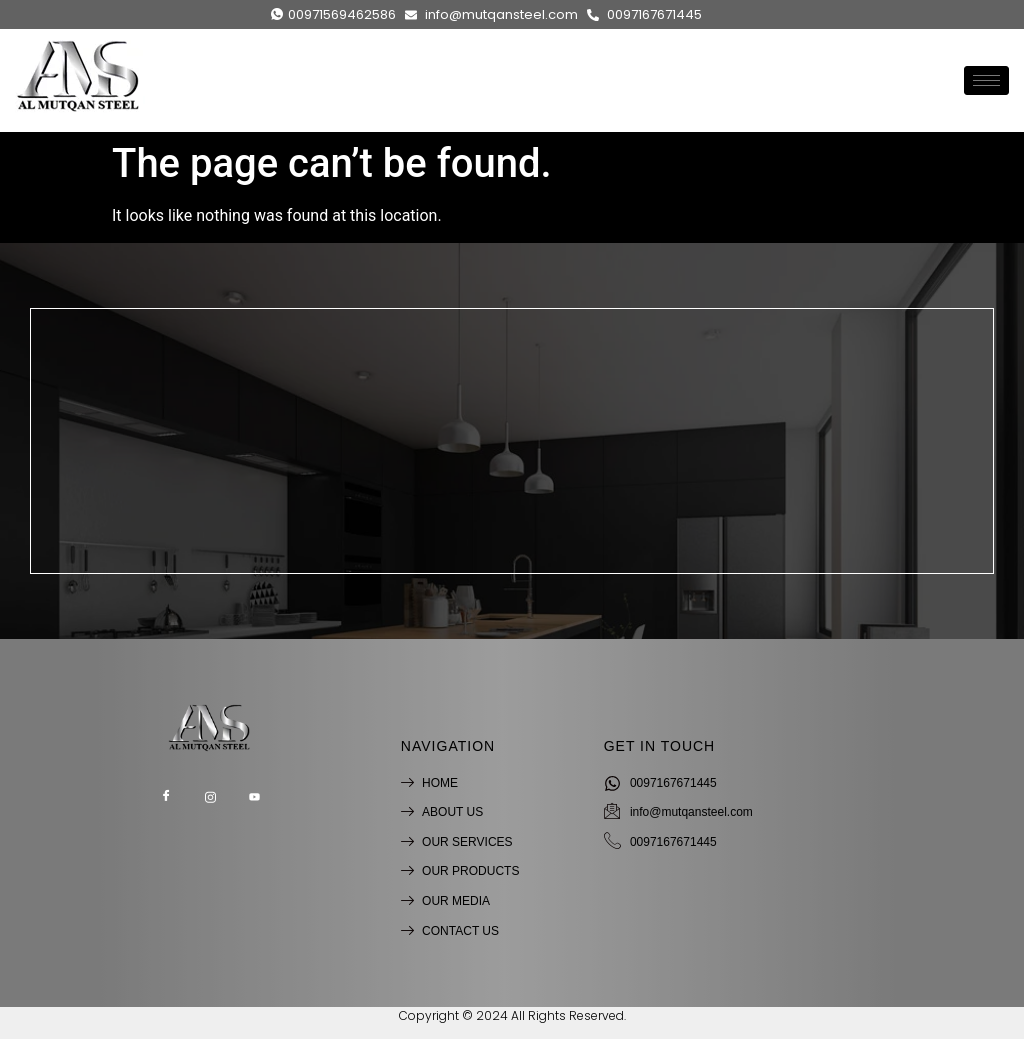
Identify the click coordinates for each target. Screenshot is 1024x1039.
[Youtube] (254, 798)
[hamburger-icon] (986, 79)
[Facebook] (166, 798)
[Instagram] (210, 798)
